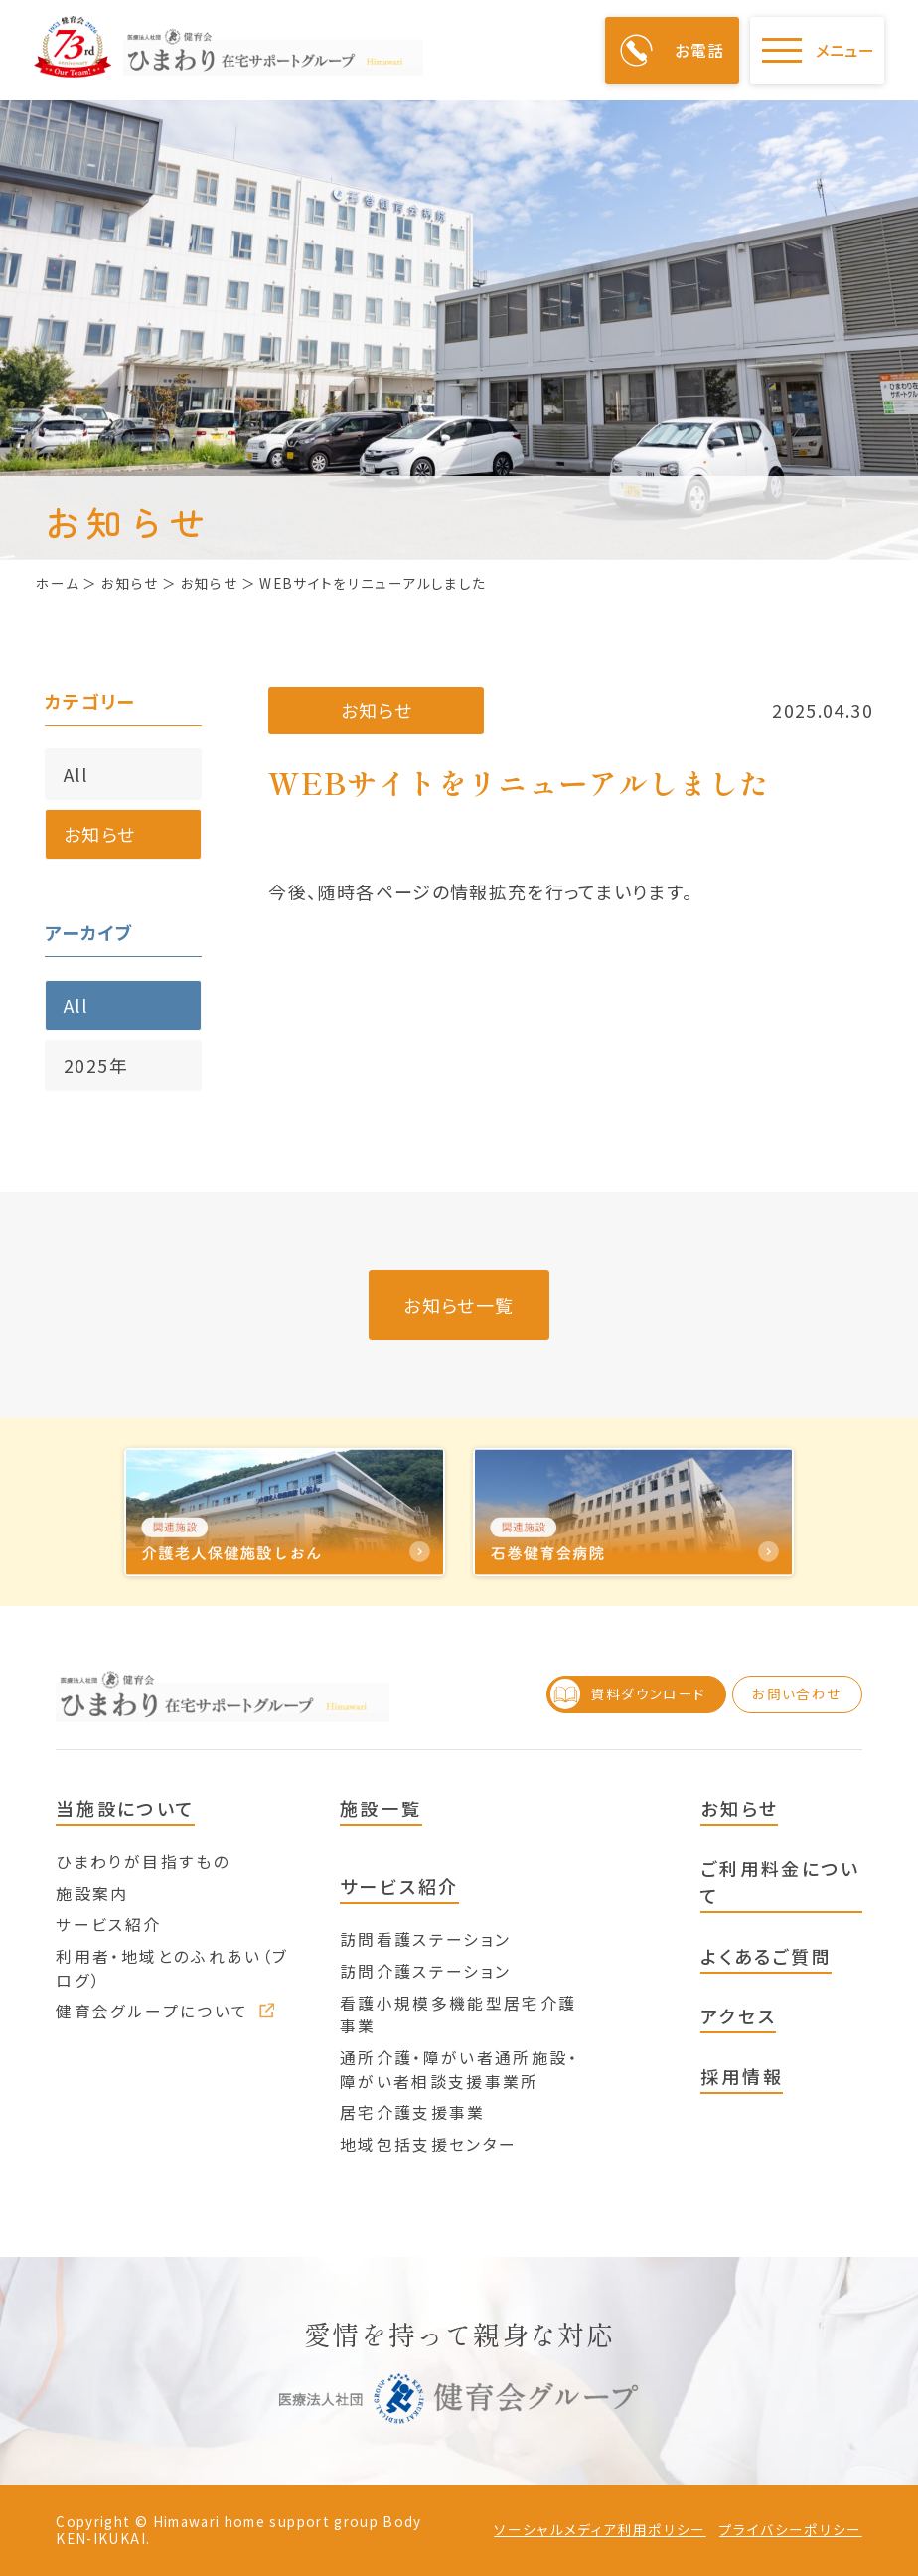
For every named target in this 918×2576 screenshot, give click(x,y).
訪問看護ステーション (426, 1939)
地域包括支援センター (429, 2144)
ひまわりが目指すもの (143, 1862)
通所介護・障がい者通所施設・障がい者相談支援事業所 (459, 2069)
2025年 (96, 1065)
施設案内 (92, 1893)
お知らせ (99, 834)
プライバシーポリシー (790, 2529)
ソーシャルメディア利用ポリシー (599, 2529)
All (75, 774)
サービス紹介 (108, 1924)
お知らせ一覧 (458, 1305)
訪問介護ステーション (426, 1971)
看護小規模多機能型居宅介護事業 (458, 2015)
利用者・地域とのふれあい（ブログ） (172, 1968)
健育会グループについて (165, 2011)
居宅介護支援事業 (413, 2112)
